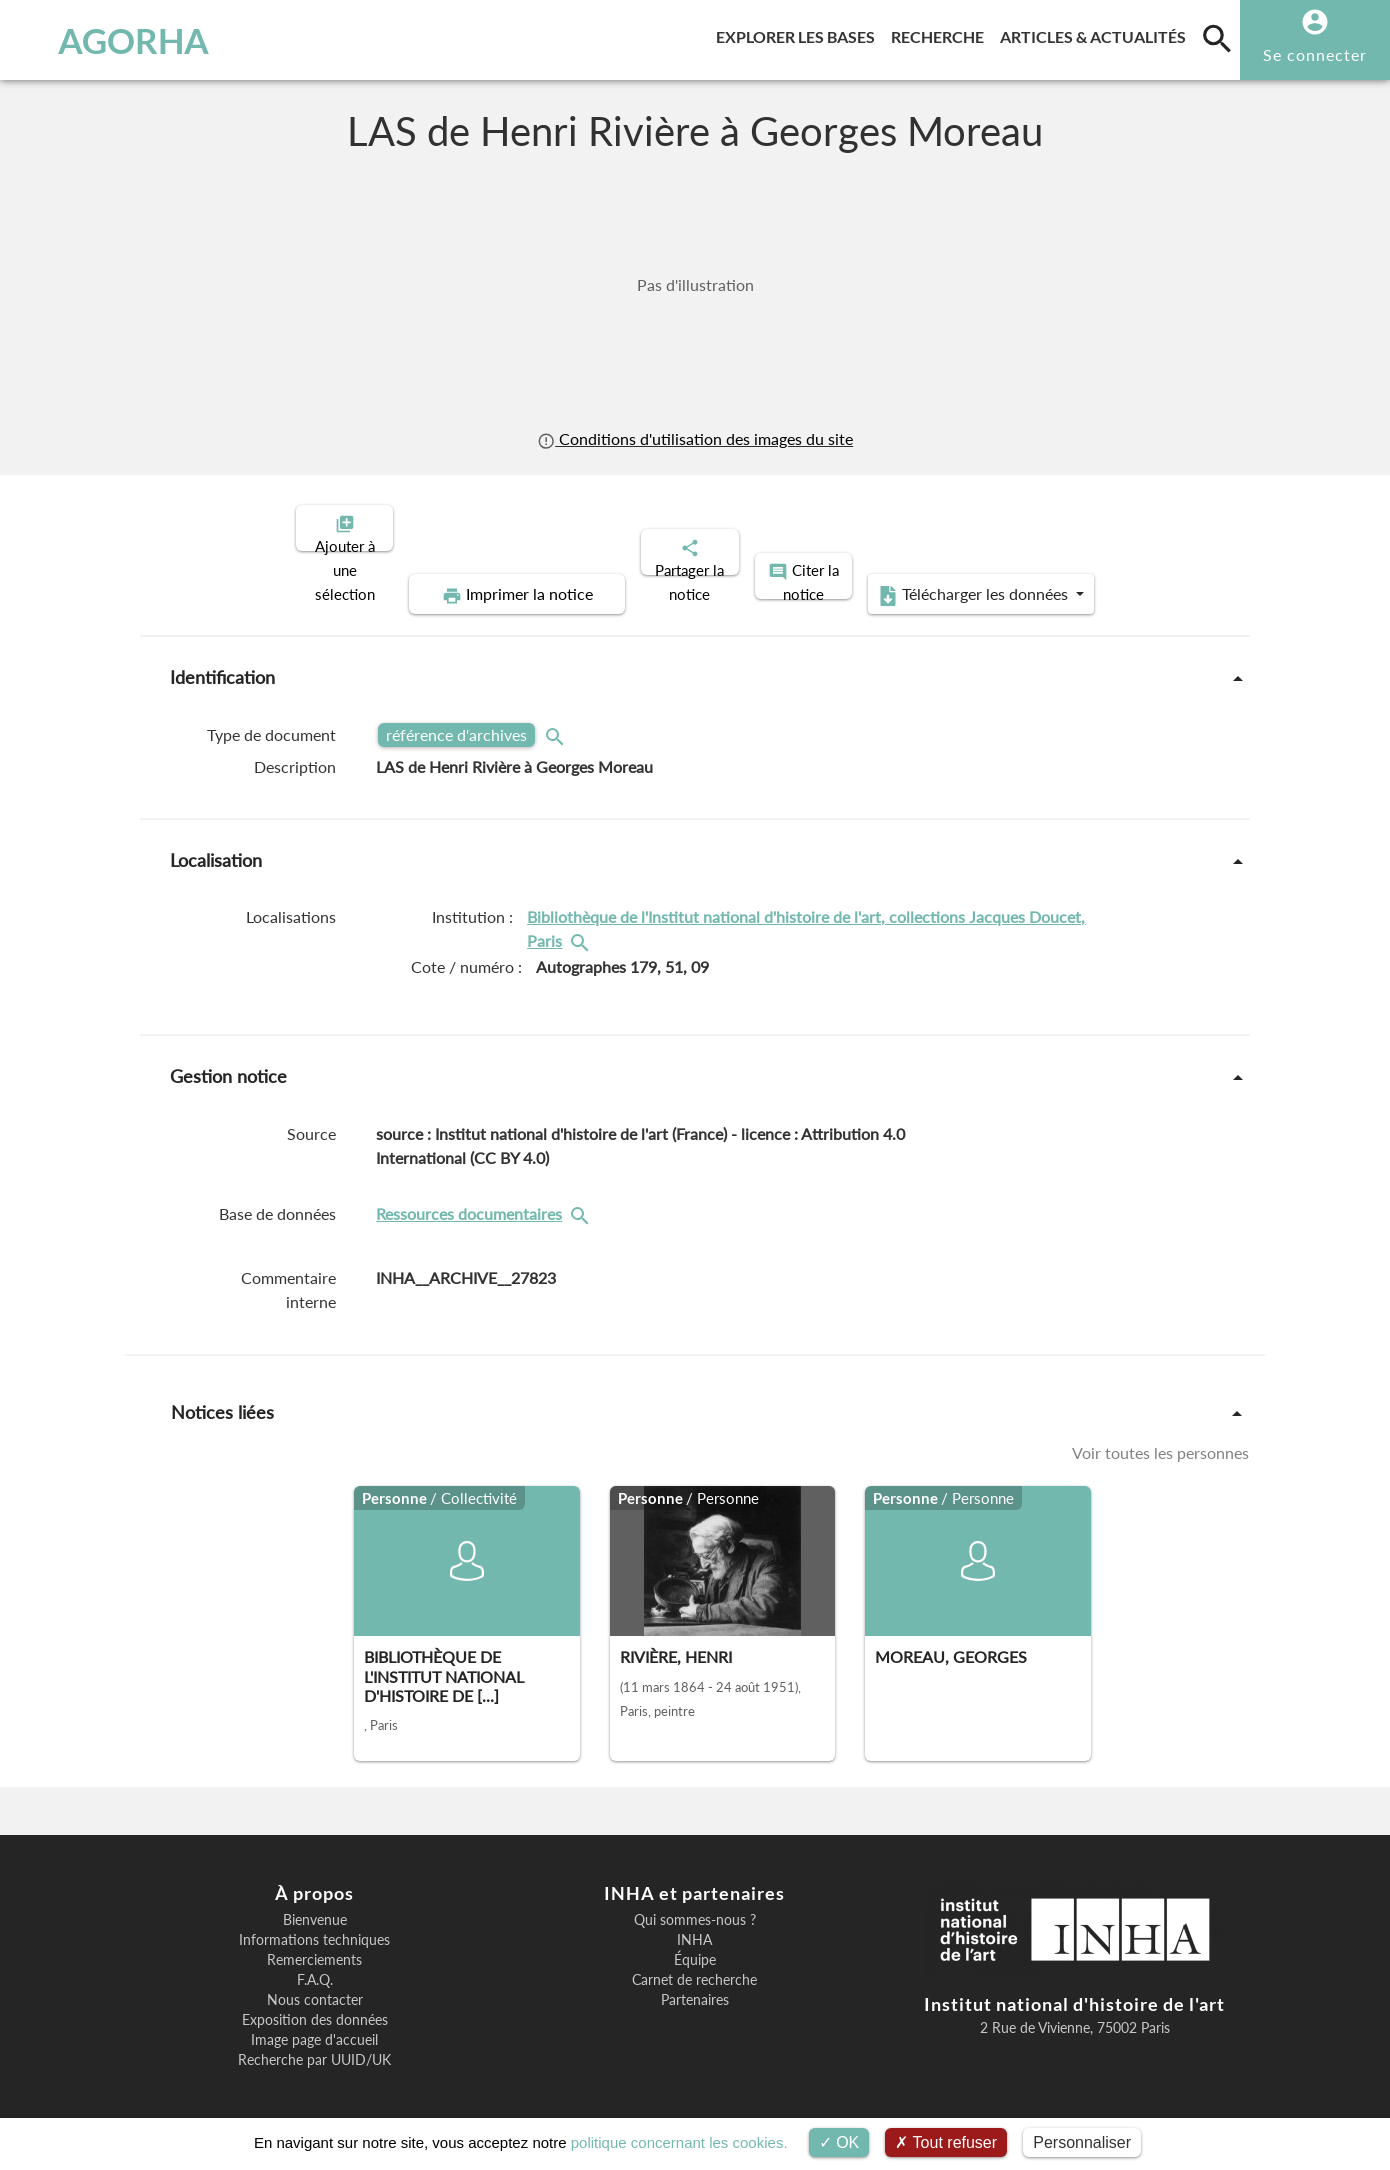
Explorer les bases (799, 33)
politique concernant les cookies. (679, 2142)
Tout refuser (946, 2142)
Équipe (695, 1943)
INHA (694, 1923)
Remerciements (314, 1943)
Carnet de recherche (694, 1963)
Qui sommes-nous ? (695, 1903)
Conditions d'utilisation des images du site (695, 438)
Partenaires (695, 1983)
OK (839, 2142)
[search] (1217, 38)
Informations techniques (314, 1923)
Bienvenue (315, 1903)
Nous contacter (315, 1983)
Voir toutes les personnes (1160, 1435)
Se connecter (1315, 54)
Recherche (941, 33)
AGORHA (117, 40)
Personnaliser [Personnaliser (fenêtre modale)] (1082, 2142)
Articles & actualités (1097, 33)
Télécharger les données (921, 578)
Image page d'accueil (314, 2023)
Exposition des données (315, 2003)
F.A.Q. (315, 1963)
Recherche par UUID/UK (314, 2043)
